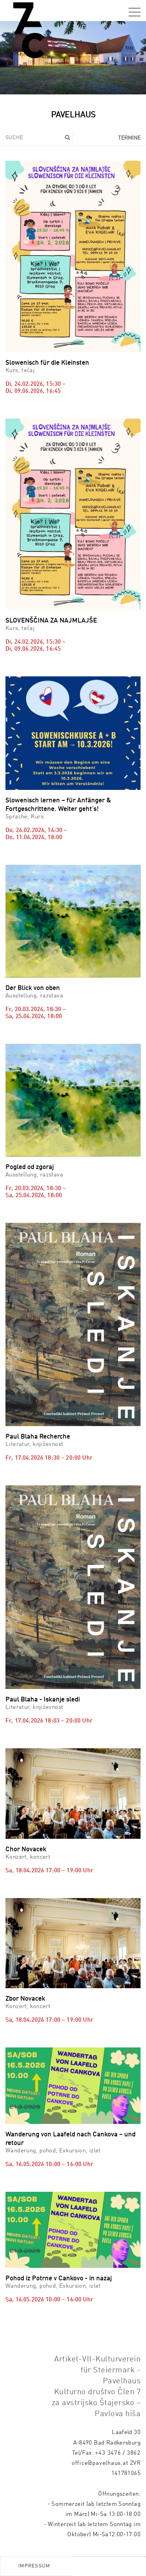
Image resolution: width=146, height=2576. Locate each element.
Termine (129, 138)
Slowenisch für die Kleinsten (47, 363)
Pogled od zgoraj (29, 1167)
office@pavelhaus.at (100, 2463)
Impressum (34, 2566)
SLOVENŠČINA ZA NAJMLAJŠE (51, 620)
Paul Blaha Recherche (37, 1436)
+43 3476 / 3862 (118, 2453)
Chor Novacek (25, 1849)
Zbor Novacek (25, 1999)
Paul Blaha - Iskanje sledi (42, 1699)
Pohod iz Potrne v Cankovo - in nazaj (58, 2278)
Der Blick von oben (32, 988)
